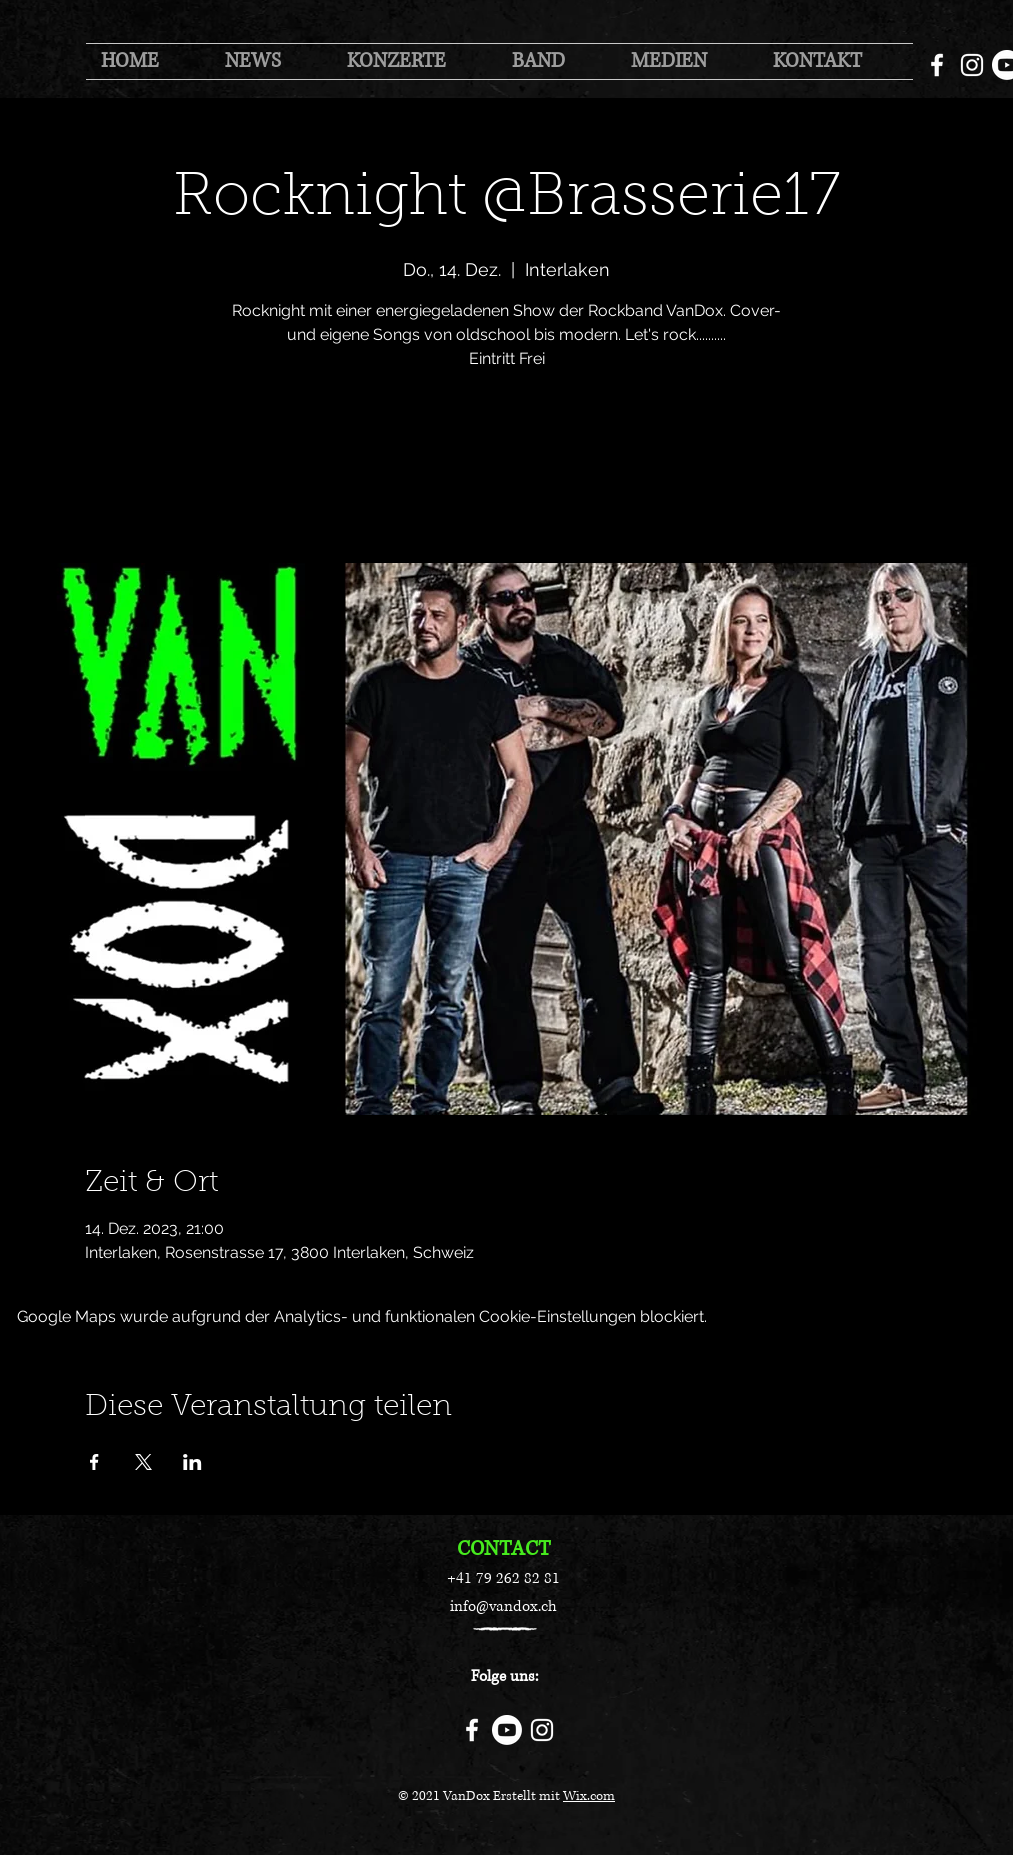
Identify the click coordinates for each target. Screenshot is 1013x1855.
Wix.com (589, 1796)
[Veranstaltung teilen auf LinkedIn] (192, 1462)
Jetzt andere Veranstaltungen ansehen (506, 470)
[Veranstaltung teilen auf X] (143, 1462)
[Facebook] (937, 65)
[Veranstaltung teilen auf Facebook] (94, 1462)
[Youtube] (507, 1730)
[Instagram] (972, 65)
